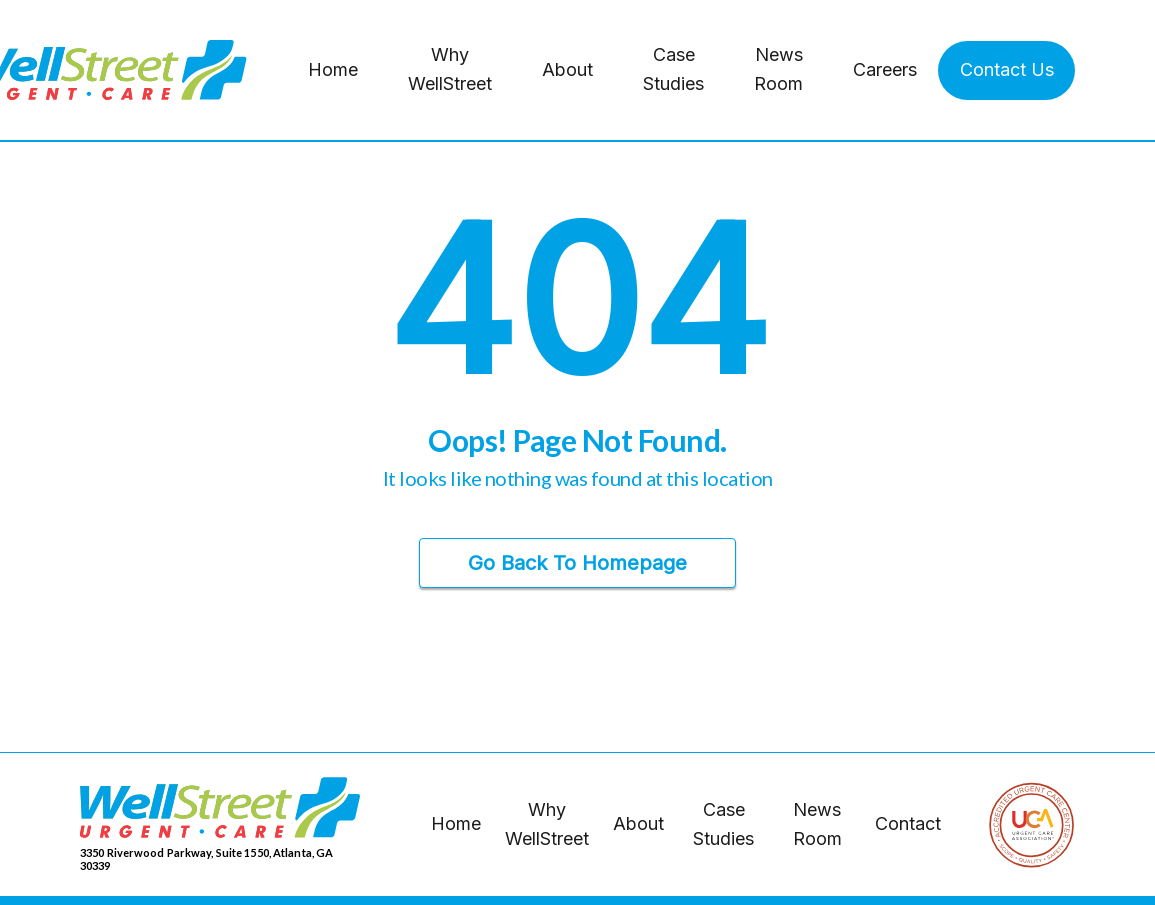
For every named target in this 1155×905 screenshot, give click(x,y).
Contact (908, 823)
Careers (885, 69)
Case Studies (673, 69)
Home (333, 69)
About (567, 69)
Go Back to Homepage (577, 563)
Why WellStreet (450, 69)
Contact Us (1007, 69)
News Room (778, 69)
